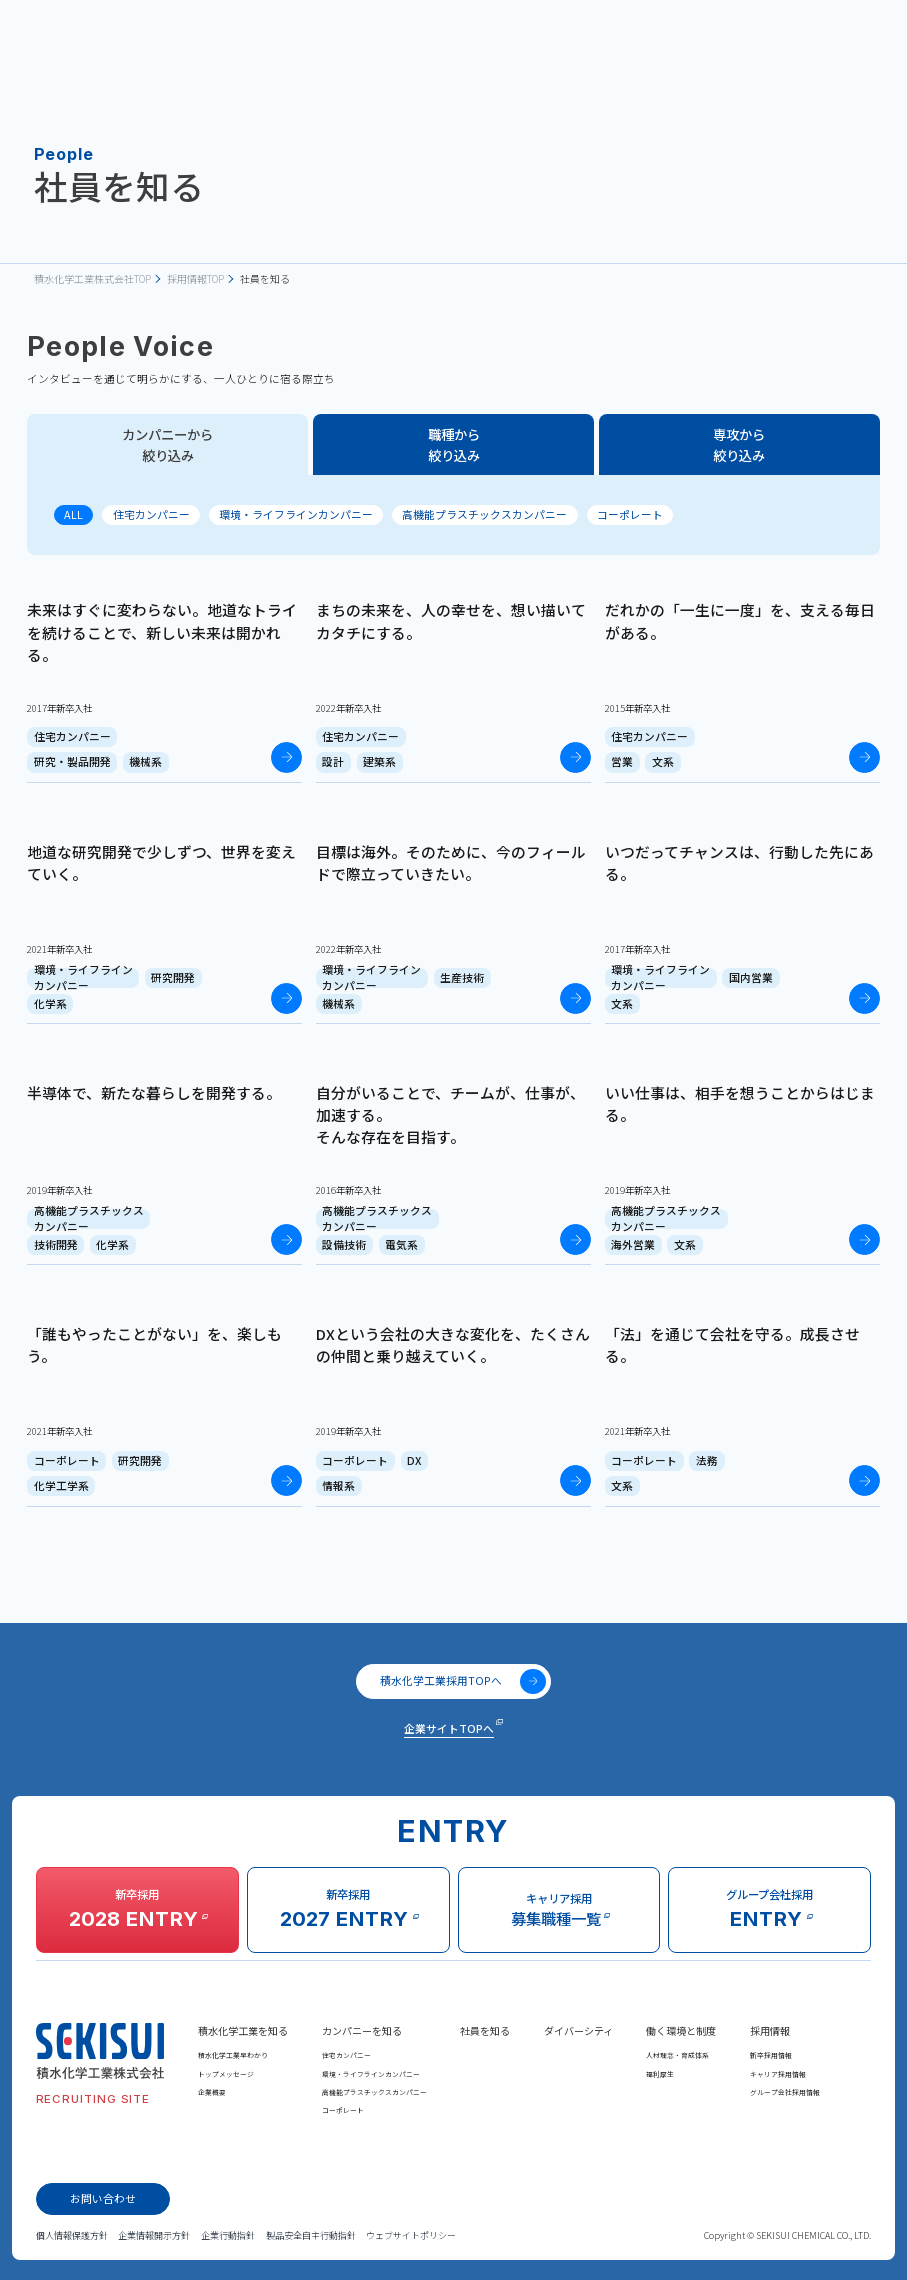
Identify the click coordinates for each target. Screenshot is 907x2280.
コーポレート (630, 514)
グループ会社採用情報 (785, 2092)
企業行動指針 (228, 2235)
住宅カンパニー (151, 514)
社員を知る (485, 2031)
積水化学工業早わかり (233, 2055)
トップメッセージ (226, 2074)
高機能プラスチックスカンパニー (484, 514)
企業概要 (212, 2092)
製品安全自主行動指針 (311, 2235)
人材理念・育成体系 (677, 2055)
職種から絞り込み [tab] (454, 444)
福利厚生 (660, 2074)
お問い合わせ (103, 2198)
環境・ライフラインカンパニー (296, 514)
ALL (73, 514)
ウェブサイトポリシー (411, 2235)
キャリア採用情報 (778, 2074)
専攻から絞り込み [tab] (739, 444)
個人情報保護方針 (72, 2235)
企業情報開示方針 (154, 2235)
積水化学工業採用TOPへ (463, 1681)
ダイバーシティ (578, 2031)
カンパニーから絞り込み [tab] (167, 444)
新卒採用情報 (771, 2055)
